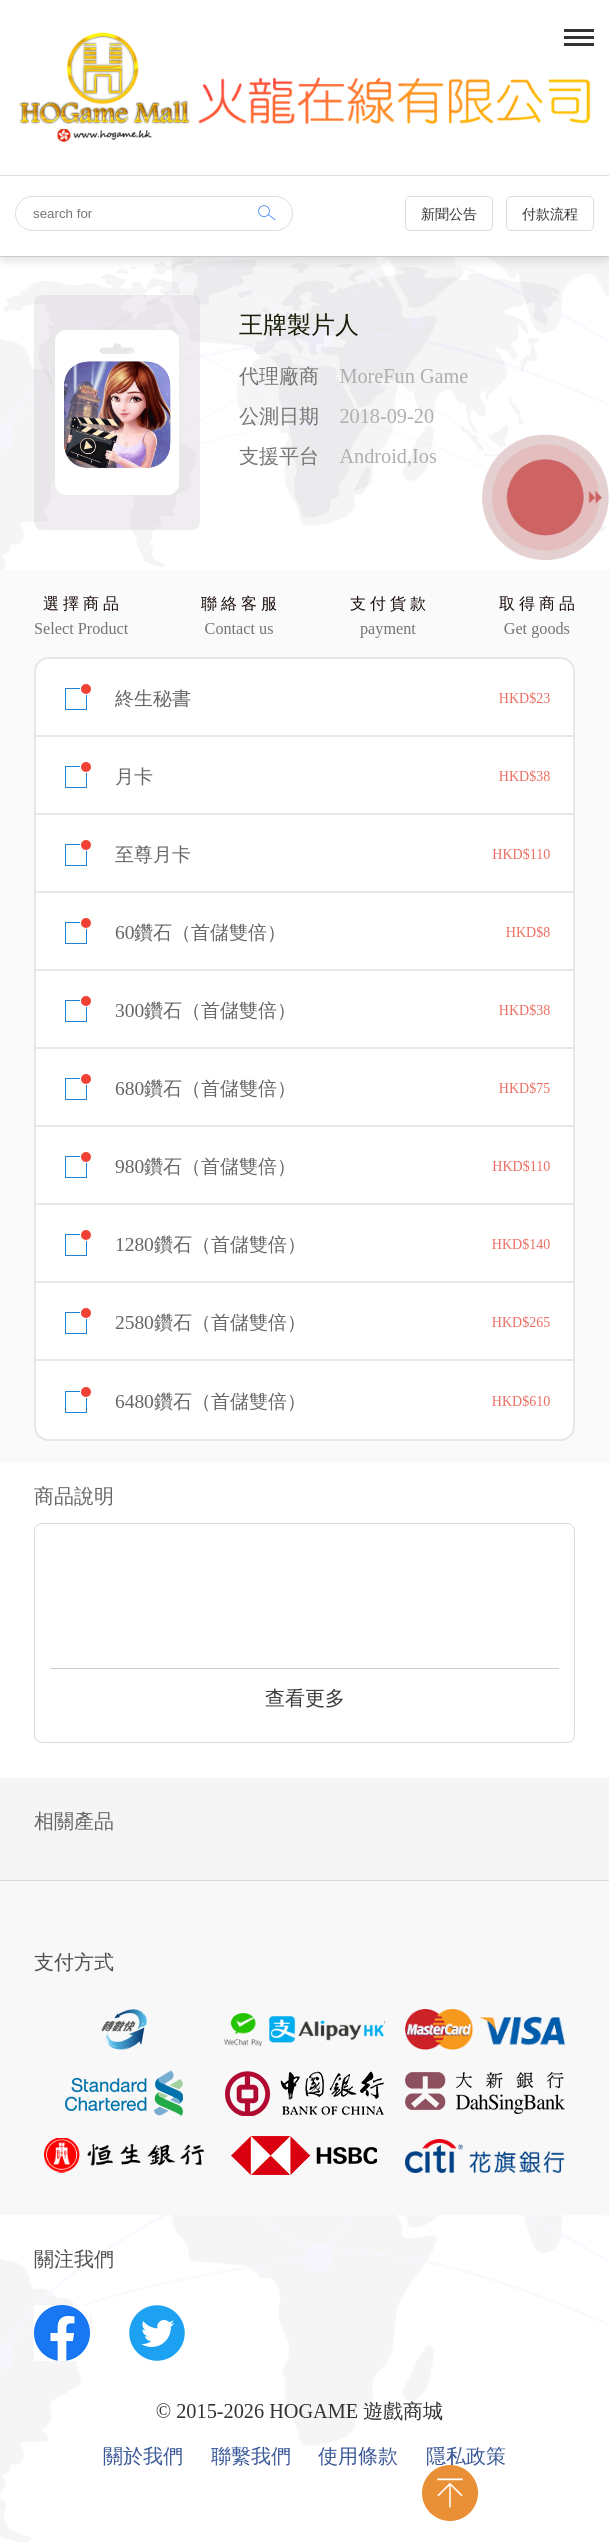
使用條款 (358, 2456)
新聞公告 (449, 214)
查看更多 (305, 1698)
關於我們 (143, 2456)
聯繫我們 (251, 2456)
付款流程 (550, 214)
